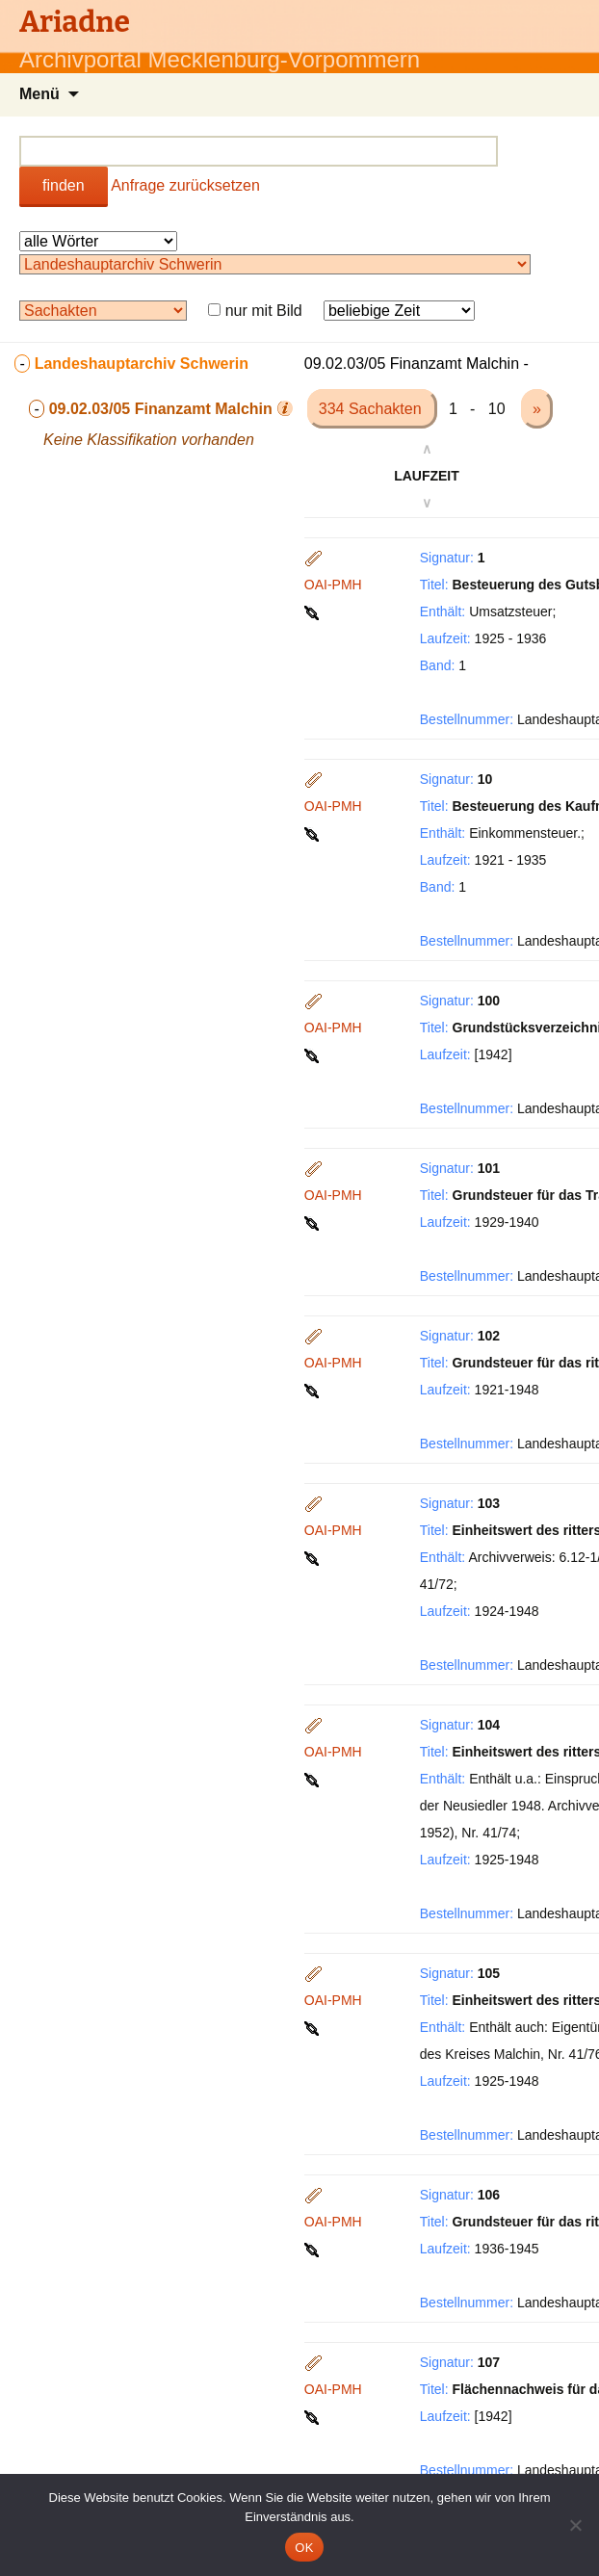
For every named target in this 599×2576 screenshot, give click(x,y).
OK (304, 2547)
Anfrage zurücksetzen (185, 185)
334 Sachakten (372, 409)
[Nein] (575, 2525)
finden (63, 185)
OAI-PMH (333, 584)
